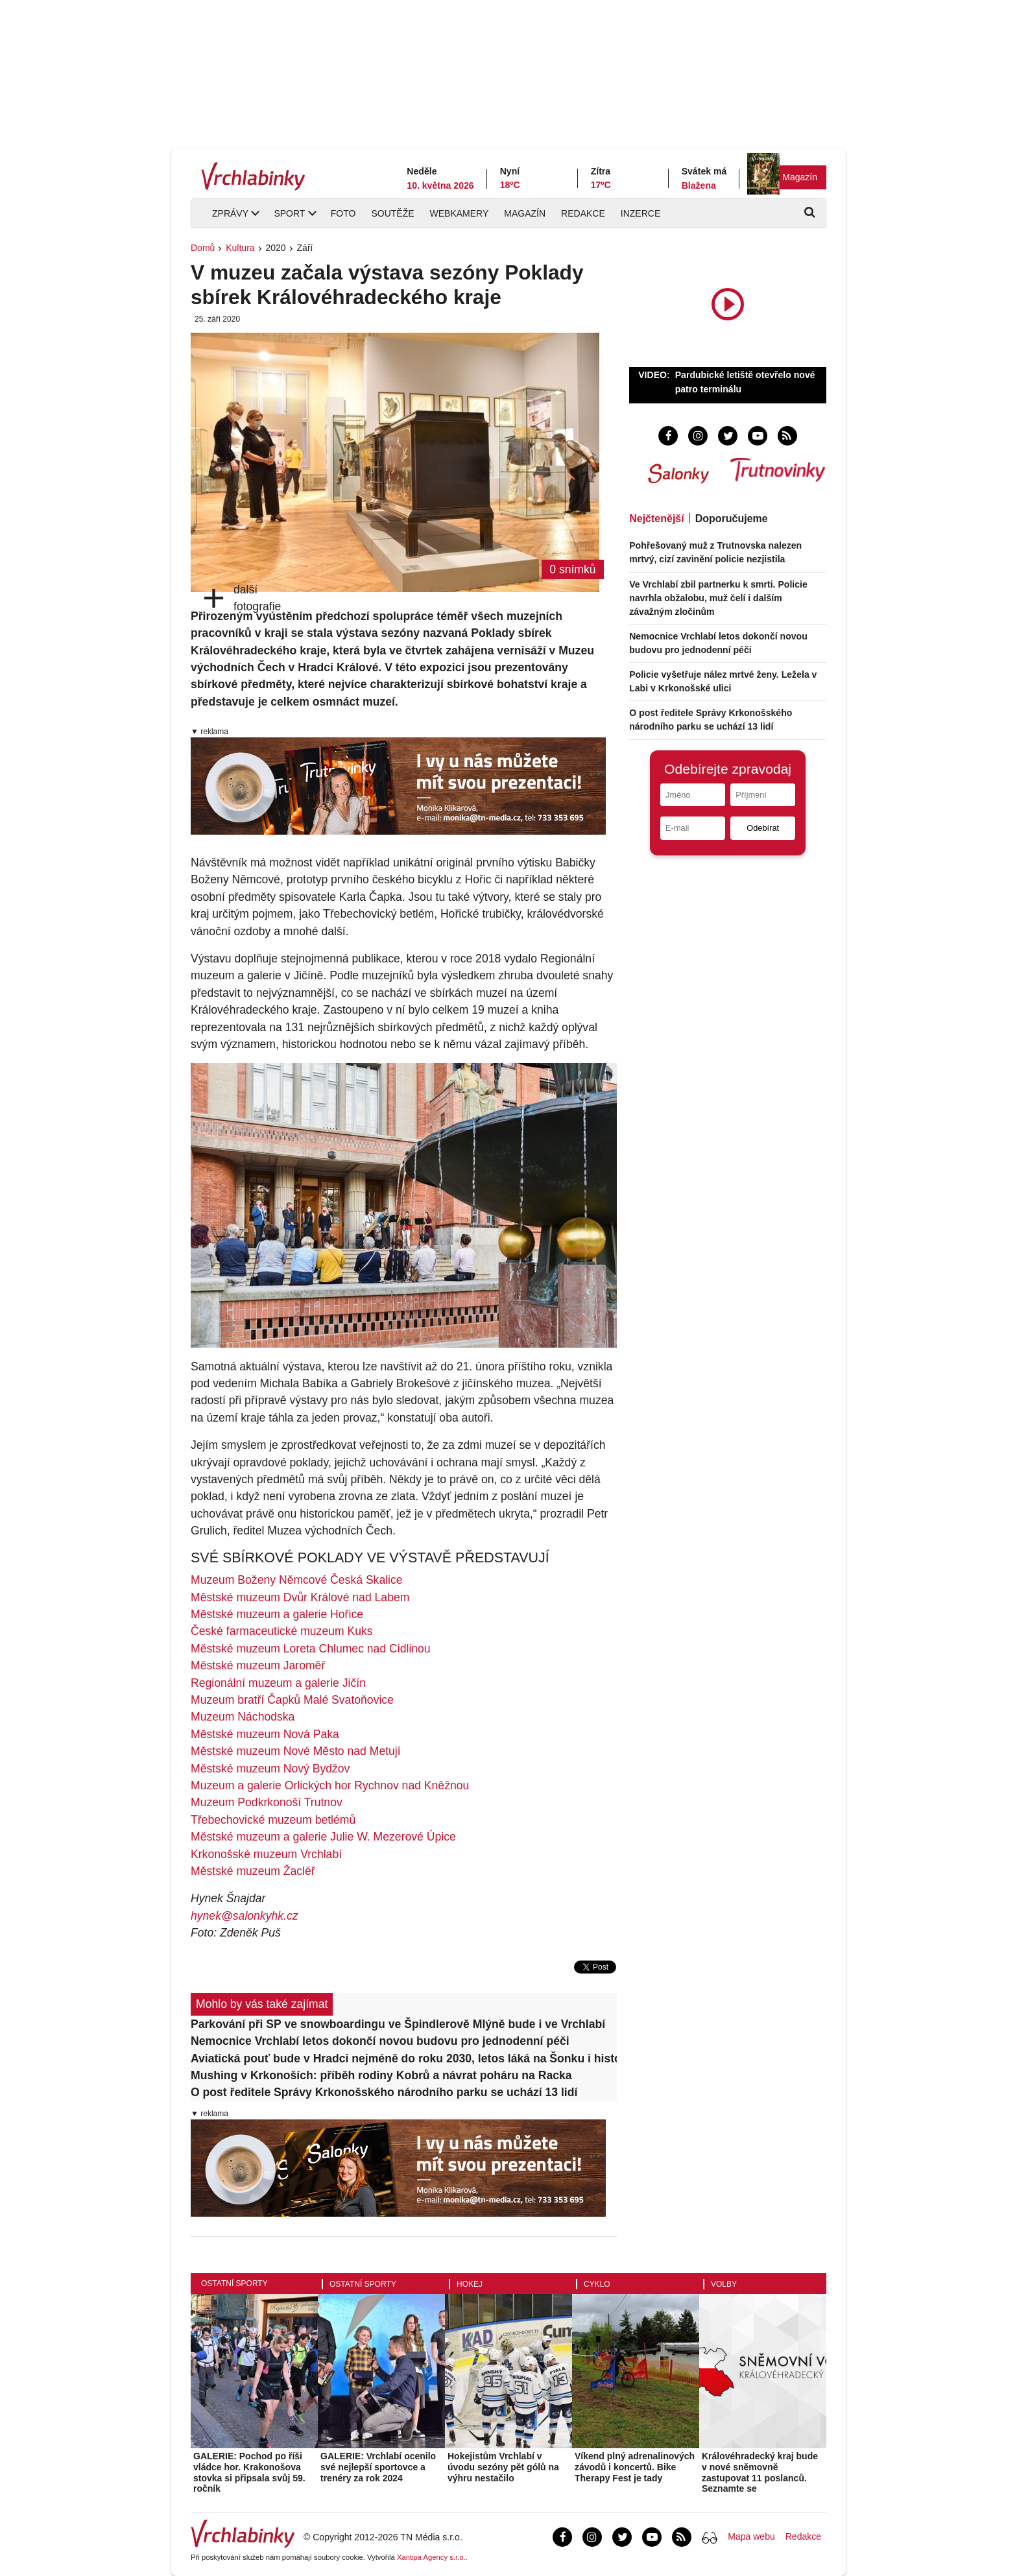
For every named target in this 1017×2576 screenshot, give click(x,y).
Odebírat (763, 828)
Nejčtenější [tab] (656, 518)
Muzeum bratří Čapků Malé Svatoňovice (292, 1699)
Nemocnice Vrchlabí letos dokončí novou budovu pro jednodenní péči (380, 2040)
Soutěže (392, 213)
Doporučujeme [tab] (731, 518)
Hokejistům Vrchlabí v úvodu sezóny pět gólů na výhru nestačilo (503, 2467)
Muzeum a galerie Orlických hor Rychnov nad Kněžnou (330, 1785)
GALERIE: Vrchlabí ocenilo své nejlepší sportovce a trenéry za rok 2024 (378, 2467)
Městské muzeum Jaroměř (258, 1665)
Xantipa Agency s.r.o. (431, 2557)
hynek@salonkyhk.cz (244, 1915)
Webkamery (459, 213)
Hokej (470, 2284)
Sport (289, 213)
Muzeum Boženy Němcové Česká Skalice (297, 1579)
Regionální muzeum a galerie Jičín (278, 1682)
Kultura (240, 248)
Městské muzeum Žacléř (253, 1871)
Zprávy (230, 213)
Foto (343, 213)
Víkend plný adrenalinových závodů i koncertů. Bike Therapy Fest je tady (635, 2467)
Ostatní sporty (234, 2283)
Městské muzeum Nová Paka (265, 1734)
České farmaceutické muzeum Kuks (282, 1631)
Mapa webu (751, 2536)
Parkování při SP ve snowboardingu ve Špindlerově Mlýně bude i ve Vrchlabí (398, 2024)
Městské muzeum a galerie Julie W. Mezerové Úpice (323, 1836)
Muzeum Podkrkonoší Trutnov (266, 1802)
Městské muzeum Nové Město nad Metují (296, 1751)
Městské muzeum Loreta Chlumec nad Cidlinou (311, 1648)
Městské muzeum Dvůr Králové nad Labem (300, 1597)
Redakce (583, 213)
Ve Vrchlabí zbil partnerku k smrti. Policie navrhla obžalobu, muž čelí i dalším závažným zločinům (718, 598)
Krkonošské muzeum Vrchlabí (266, 1854)
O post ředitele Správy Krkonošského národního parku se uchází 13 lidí (384, 2092)
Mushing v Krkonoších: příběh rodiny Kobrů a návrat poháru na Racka (381, 2075)
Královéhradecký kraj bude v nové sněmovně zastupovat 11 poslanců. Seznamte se (760, 2472)
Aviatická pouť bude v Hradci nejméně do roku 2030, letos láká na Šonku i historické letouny (404, 2058)
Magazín (799, 177)
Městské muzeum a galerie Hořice (277, 1614)
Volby (724, 2284)
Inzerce (640, 213)
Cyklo (597, 2284)
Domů (203, 248)
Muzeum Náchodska (242, 1716)
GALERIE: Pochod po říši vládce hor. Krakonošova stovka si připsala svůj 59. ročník (249, 2472)
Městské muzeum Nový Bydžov (270, 1768)
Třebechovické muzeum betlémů (273, 1819)
